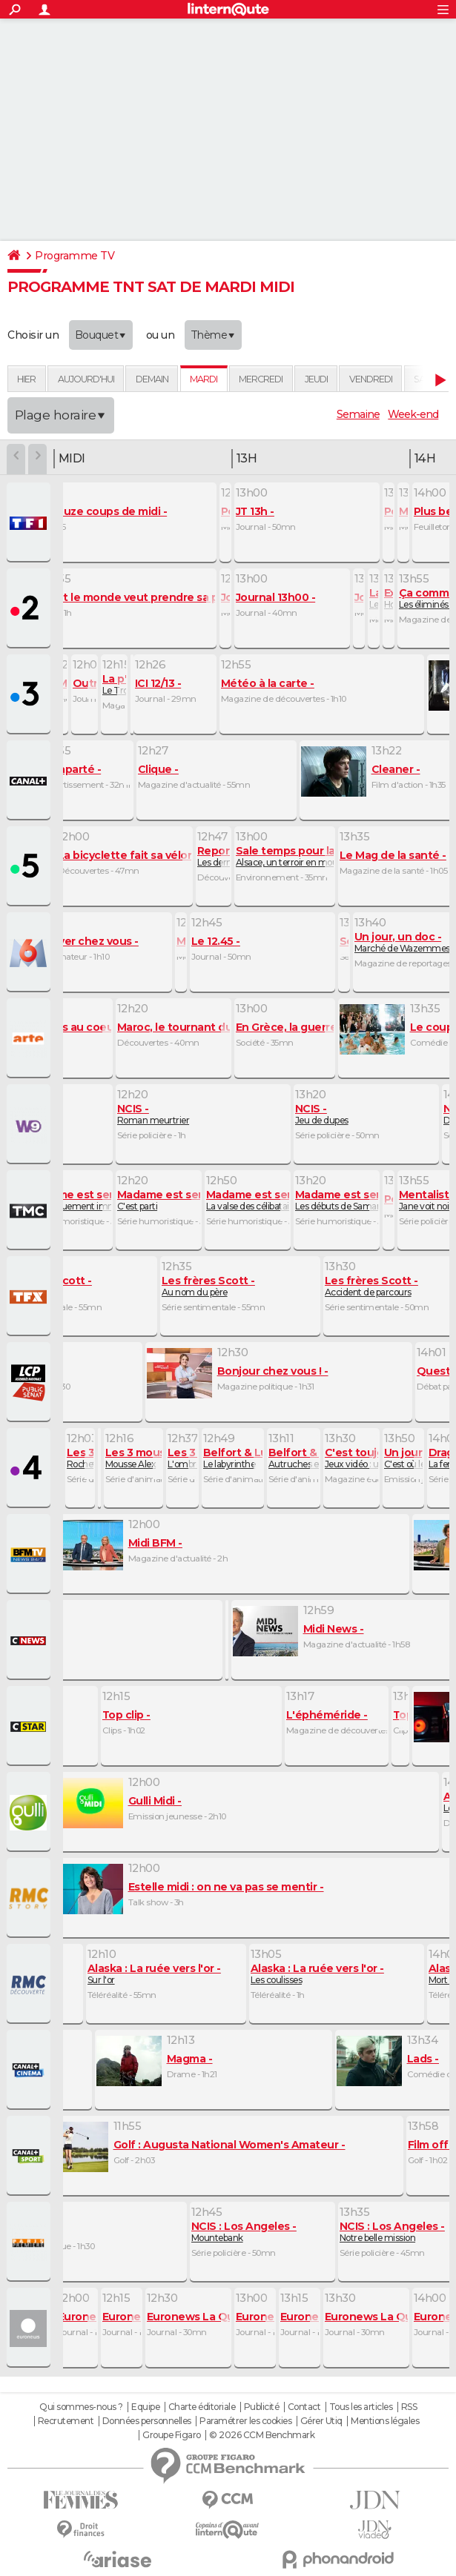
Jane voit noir (427, 1200)
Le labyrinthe (247, 1458)
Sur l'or (154, 1974)
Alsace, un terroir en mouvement (311, 856)
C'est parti (171, 1200)
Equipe (145, 2407)
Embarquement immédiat (83, 1200)
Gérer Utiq (321, 2421)
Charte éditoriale (202, 2407)
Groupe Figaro (171, 2435)
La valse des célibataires (260, 1200)
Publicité (262, 2407)
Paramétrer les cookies (245, 2421)
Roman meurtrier (153, 1114)
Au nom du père (208, 1286)
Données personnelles (146, 2421)
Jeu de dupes (321, 1114)
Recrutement (66, 2421)
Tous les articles (361, 2407)
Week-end (413, 414)
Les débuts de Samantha (349, 1200)
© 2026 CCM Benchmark (261, 2435)
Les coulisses (317, 1974)
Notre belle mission (392, 2232)
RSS (409, 2407)
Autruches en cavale (312, 1458)
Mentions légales (385, 2421)
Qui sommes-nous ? (81, 2407)
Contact (304, 2407)
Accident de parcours (371, 1286)
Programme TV (74, 255)
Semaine (358, 414)
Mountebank (244, 2232)
